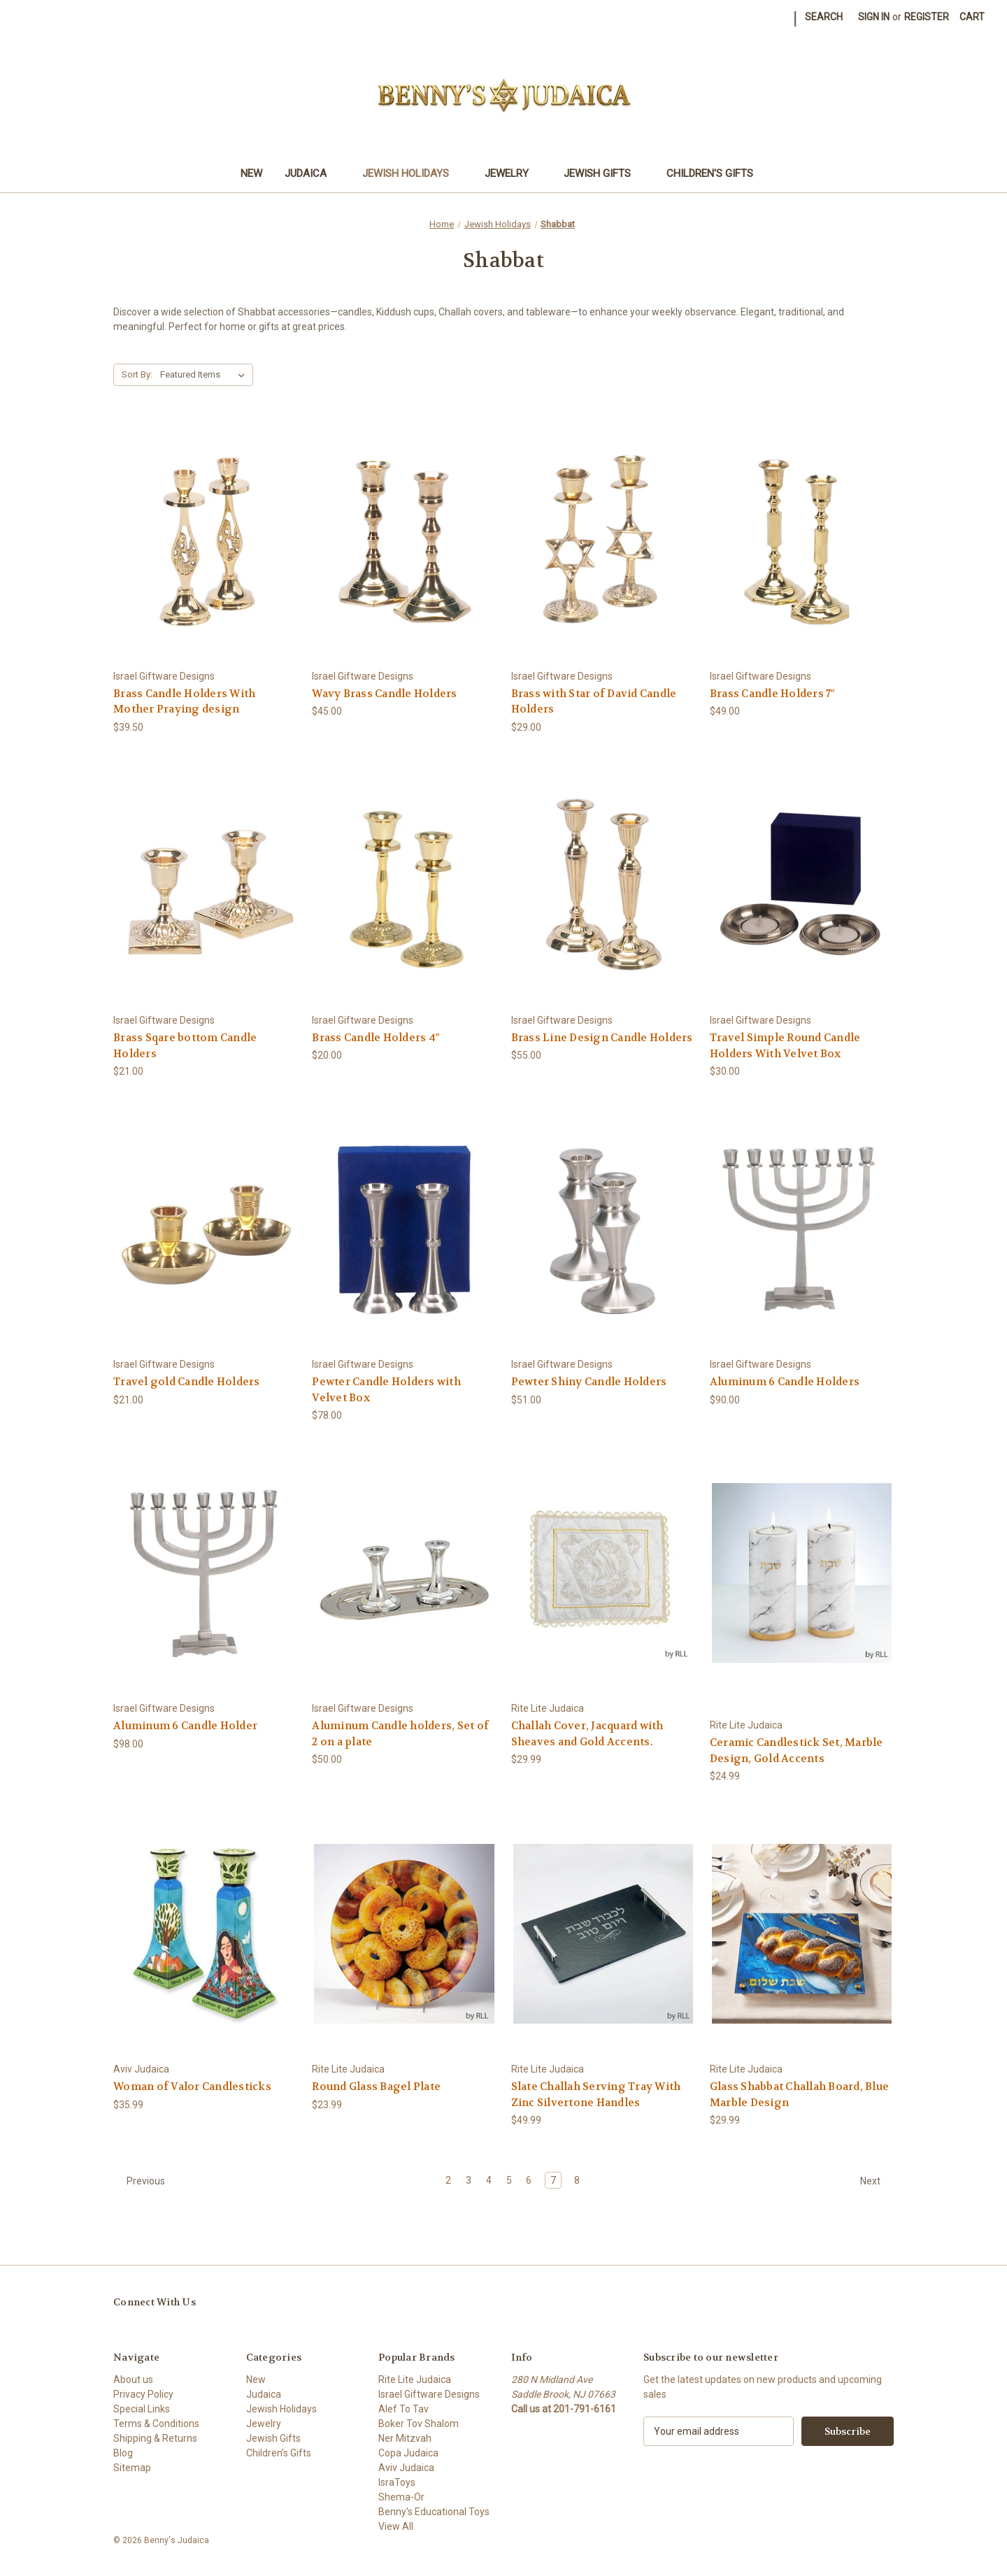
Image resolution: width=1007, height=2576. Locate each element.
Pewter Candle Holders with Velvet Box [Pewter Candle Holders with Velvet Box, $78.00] (386, 1390)
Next (876, 2181)
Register (926, 16)
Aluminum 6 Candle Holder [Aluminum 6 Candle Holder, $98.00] (185, 1726)
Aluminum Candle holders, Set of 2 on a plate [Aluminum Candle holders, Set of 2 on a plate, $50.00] (400, 1734)
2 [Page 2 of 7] (448, 2180)
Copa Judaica (408, 2453)
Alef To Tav (403, 2408)
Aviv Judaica (406, 2467)
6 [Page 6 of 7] (528, 2180)
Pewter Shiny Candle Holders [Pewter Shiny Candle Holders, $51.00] (589, 1382)
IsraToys (396, 2482)
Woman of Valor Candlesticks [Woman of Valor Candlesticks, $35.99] (192, 2087)
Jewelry (513, 173)
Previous (139, 2181)
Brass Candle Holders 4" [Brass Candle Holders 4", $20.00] (375, 1038)
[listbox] (205, 374)
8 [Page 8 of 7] (577, 2180)
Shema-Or (401, 2497)
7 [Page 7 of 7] (553, 2180)
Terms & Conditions (156, 2423)
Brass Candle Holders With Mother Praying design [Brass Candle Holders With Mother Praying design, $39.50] (184, 702)
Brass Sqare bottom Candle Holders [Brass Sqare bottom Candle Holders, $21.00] (185, 1046)
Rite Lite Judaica (414, 2379)
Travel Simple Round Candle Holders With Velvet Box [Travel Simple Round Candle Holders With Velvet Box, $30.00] (785, 1046)
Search (824, 16)
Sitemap (132, 2467)
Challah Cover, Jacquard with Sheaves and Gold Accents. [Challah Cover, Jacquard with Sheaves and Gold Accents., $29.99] (587, 1734)
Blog (123, 2453)
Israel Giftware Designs (429, 2394)
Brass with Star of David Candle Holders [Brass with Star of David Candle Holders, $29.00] (594, 702)
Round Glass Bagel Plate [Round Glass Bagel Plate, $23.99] (376, 2087)
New (251, 173)
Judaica (312, 173)
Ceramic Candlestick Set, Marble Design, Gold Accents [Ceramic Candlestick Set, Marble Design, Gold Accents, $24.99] (796, 1751)
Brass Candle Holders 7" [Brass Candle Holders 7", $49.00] (772, 694)
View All (395, 2526)
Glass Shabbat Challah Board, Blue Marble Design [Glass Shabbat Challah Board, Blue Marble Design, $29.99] (799, 2095)
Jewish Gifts (604, 173)
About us (133, 2379)
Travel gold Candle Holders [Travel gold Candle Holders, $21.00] (186, 1382)
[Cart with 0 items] (972, 17)
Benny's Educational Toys (434, 2511)
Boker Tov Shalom (418, 2423)
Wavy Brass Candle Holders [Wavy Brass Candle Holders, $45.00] (384, 694)
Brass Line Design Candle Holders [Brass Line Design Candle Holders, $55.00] (602, 1038)
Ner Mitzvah (404, 2438)
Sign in (874, 16)
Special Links (141, 2408)
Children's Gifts (716, 173)
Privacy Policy (143, 2394)
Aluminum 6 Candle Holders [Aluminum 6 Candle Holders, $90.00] (784, 1382)
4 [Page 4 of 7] (489, 2180)
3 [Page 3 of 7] (468, 2180)
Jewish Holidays (412, 173)
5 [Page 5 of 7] (509, 2180)
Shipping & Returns (155, 2438)
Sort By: (137, 374)
